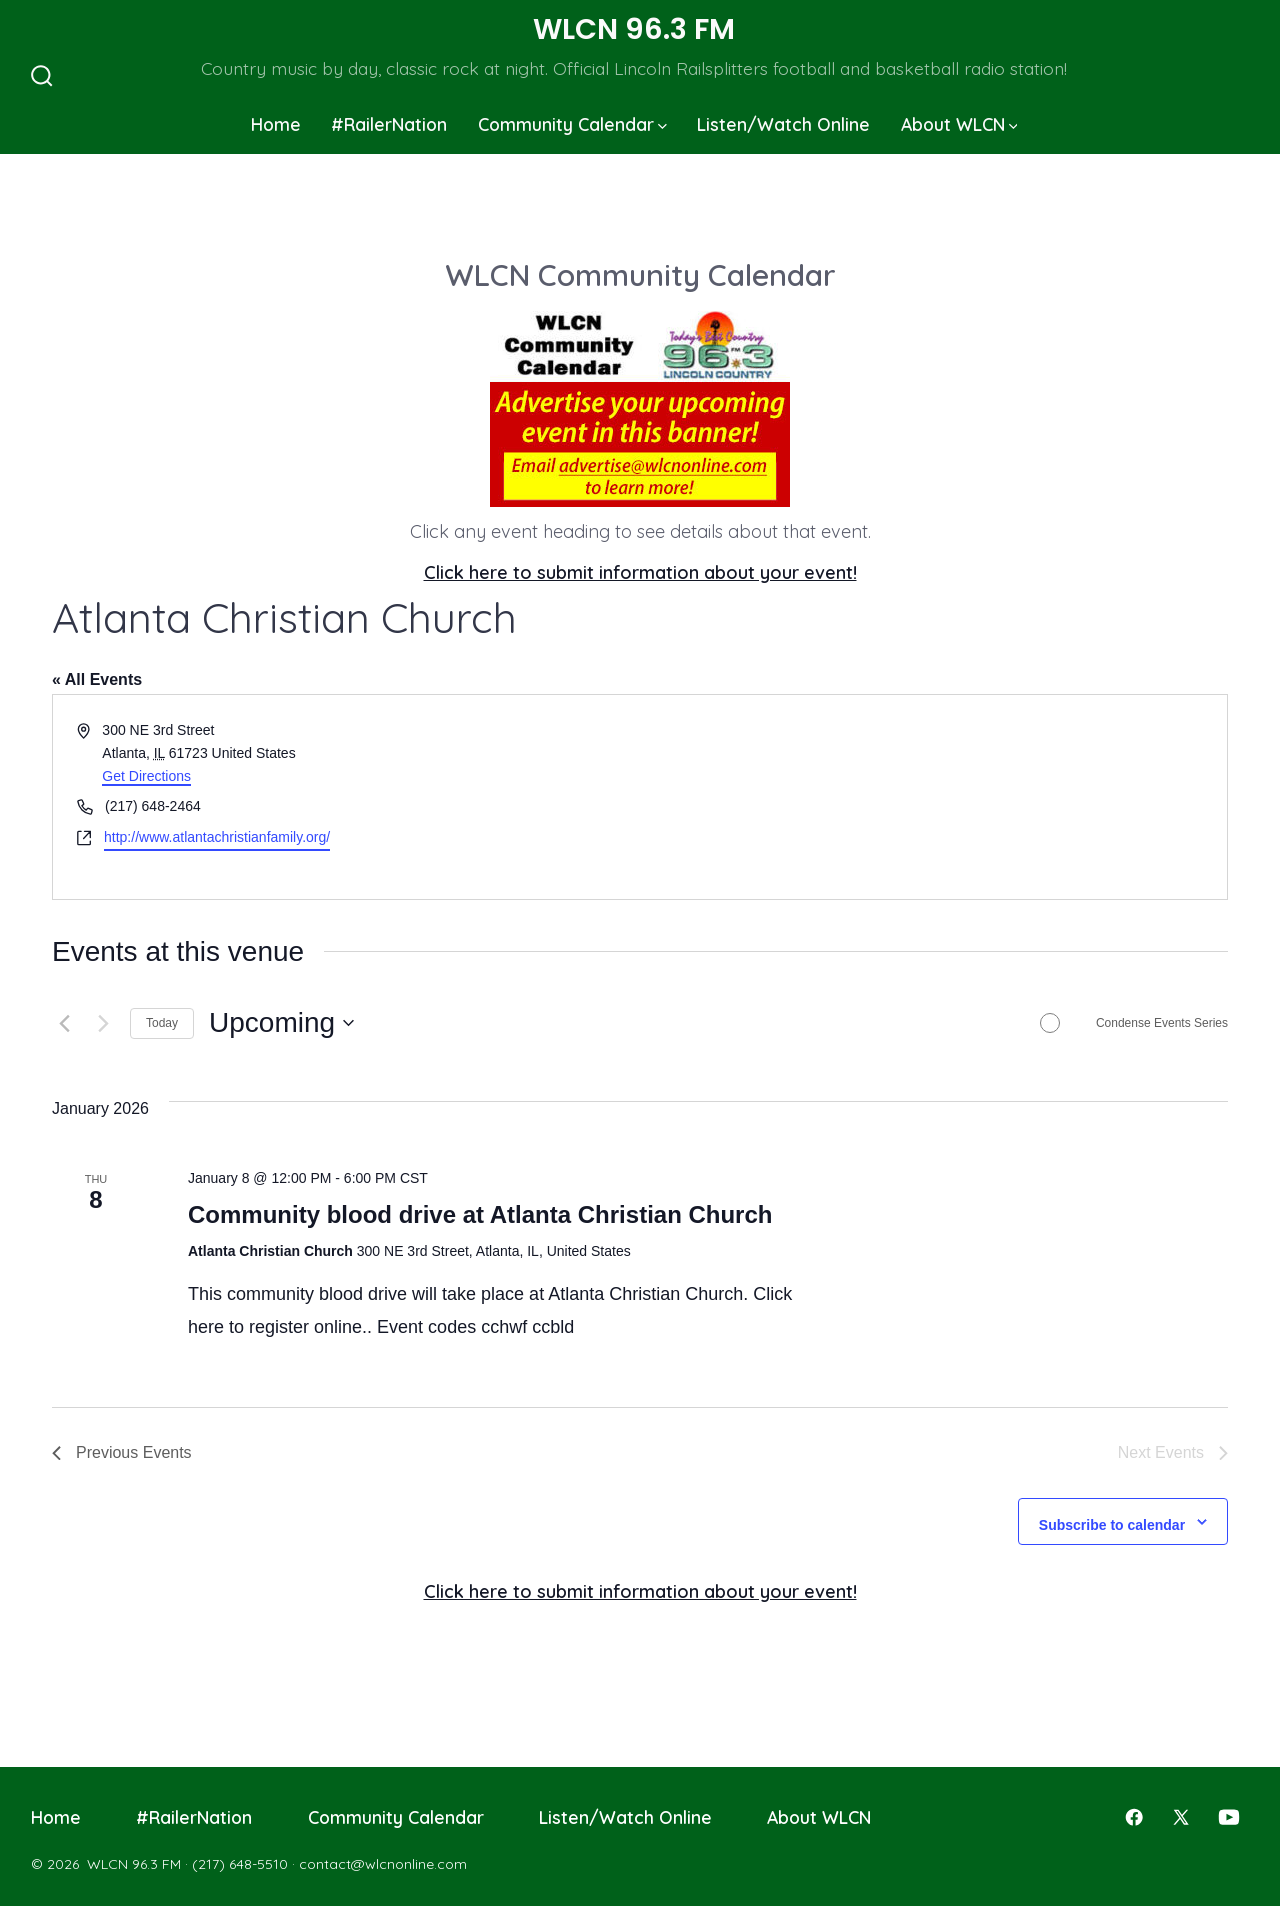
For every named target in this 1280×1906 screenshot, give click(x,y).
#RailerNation (389, 124)
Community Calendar (572, 124)
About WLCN (959, 124)
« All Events (97, 679)
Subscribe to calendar (1112, 1525)
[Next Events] (103, 1023)
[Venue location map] (932, 796)
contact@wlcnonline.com (383, 1864)
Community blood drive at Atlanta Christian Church (480, 1214)
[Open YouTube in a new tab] (1229, 1817)
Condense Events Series (1162, 1023)
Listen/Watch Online (783, 124)
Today (162, 1023)
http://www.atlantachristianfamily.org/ (217, 837)
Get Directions (146, 776)
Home (276, 124)
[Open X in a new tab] (1181, 1817)
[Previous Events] (64, 1023)
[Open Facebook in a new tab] (1134, 1817)
